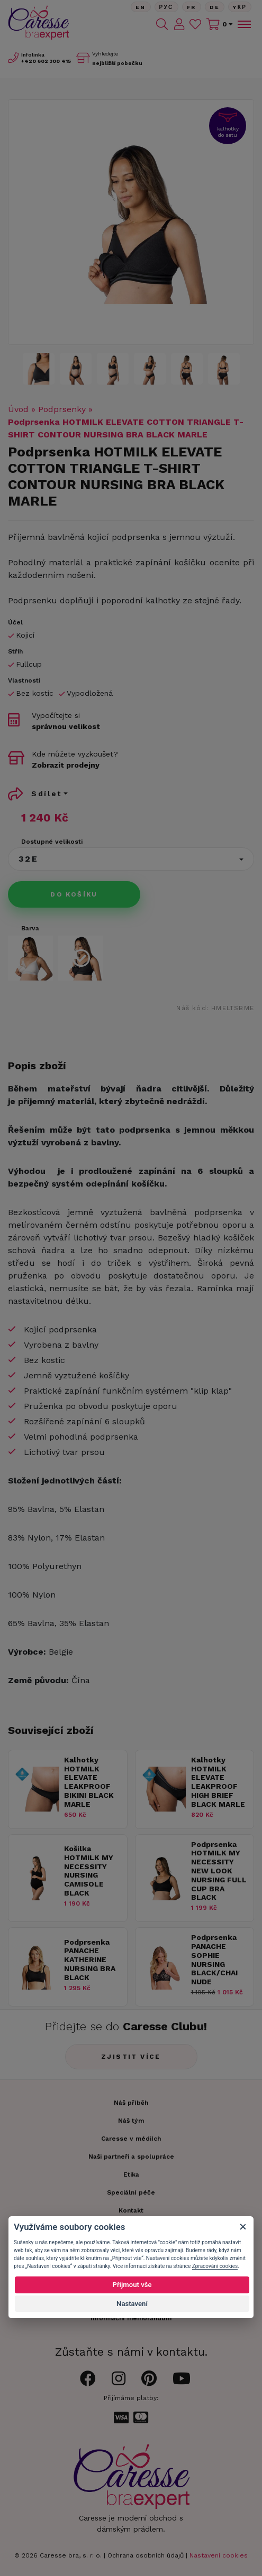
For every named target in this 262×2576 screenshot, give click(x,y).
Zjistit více (131, 2056)
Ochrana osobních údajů (145, 2555)
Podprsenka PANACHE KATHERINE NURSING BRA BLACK (89, 1960)
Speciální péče (131, 2192)
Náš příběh (131, 2102)
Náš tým (131, 2120)
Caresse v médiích (131, 2138)
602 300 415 (46, 61)
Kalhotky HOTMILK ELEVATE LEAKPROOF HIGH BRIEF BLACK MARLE (218, 1782)
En (140, 7)
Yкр (240, 7)
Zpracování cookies (215, 2266)
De (215, 7)
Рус (166, 7)
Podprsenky (62, 409)
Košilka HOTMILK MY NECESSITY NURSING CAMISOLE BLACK (88, 1870)
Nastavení (132, 2304)
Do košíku (74, 894)
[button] (131, 859)
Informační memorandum (131, 2318)
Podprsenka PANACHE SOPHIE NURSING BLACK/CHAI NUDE (214, 1959)
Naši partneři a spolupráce (131, 2156)
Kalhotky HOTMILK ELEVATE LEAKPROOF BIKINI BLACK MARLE (89, 1782)
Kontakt (131, 2210)
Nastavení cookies (218, 2555)
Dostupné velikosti (52, 841)
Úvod (18, 409)
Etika (131, 2174)
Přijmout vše (131, 2285)
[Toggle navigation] (243, 24)
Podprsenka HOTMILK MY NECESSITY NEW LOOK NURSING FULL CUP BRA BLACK (219, 1871)
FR (191, 7)
